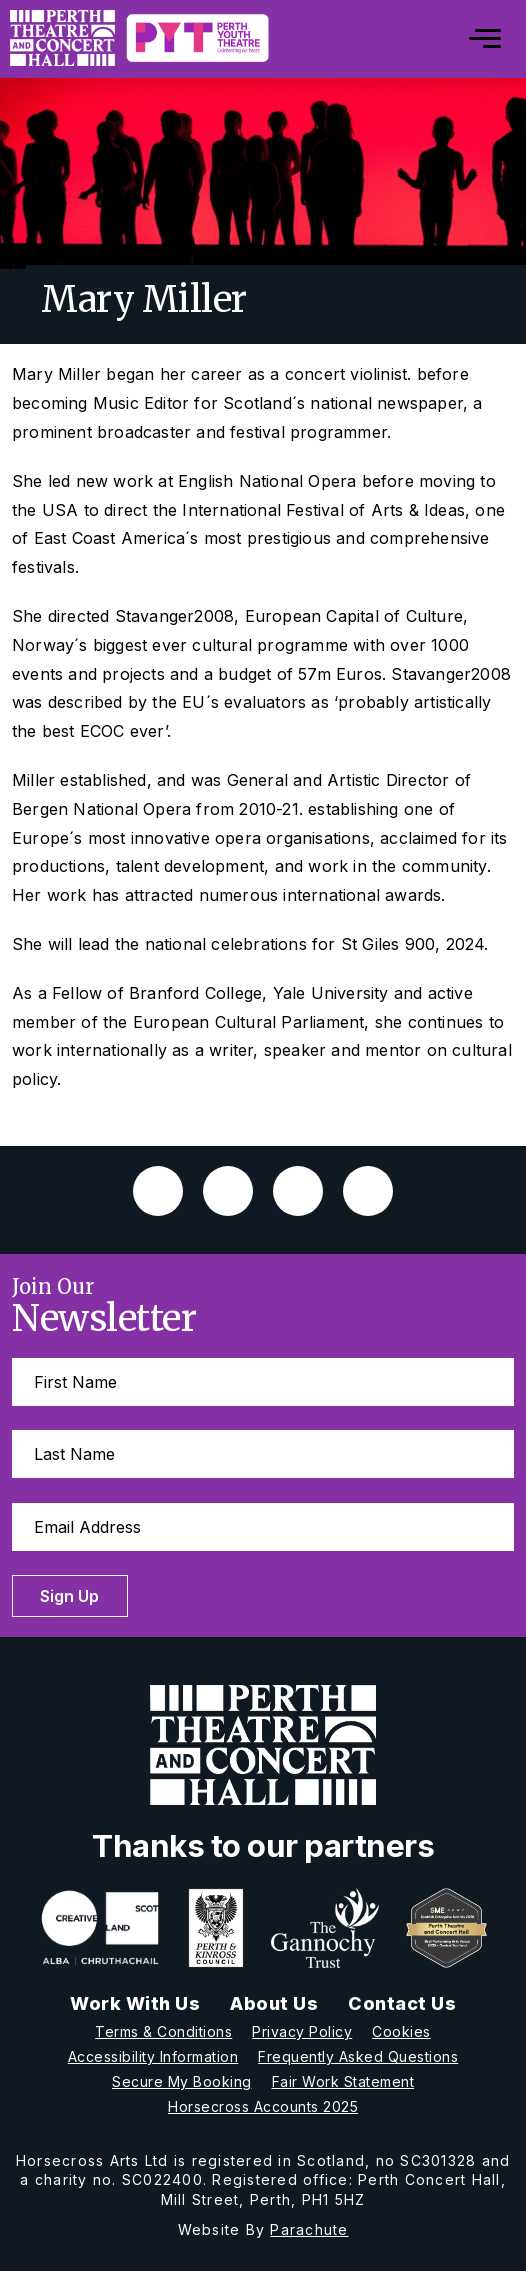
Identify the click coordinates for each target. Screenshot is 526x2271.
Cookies (401, 2031)
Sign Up (69, 1596)
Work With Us (135, 2003)
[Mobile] (470, 39)
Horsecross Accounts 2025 (263, 2106)
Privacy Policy (302, 2031)
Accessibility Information (153, 2056)
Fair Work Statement (343, 2081)
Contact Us (402, 2003)
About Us (274, 2003)
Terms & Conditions (163, 2031)
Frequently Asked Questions (358, 2056)
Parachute (309, 2229)
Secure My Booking (182, 2081)
